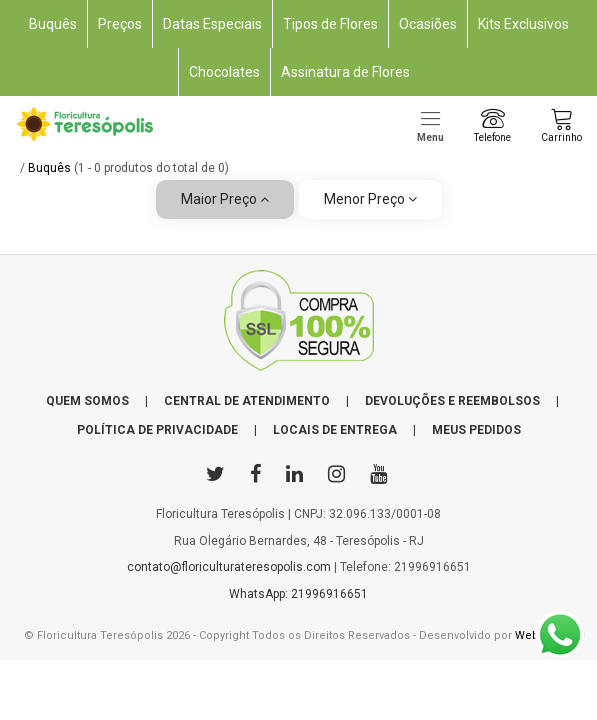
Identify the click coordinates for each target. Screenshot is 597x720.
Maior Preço (225, 199)
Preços (120, 24)
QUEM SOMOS (87, 401)
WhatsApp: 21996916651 (298, 594)
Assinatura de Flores (345, 72)
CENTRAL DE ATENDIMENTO (247, 401)
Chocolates (224, 72)
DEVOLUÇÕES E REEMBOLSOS (452, 401)
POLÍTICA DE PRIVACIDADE (157, 430)
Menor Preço (370, 199)
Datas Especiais (212, 24)
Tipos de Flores (330, 24)
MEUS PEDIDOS (476, 430)
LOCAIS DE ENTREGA (335, 430)
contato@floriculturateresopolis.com (229, 567)
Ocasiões (428, 24)
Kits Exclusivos (523, 24)
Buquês (53, 24)
